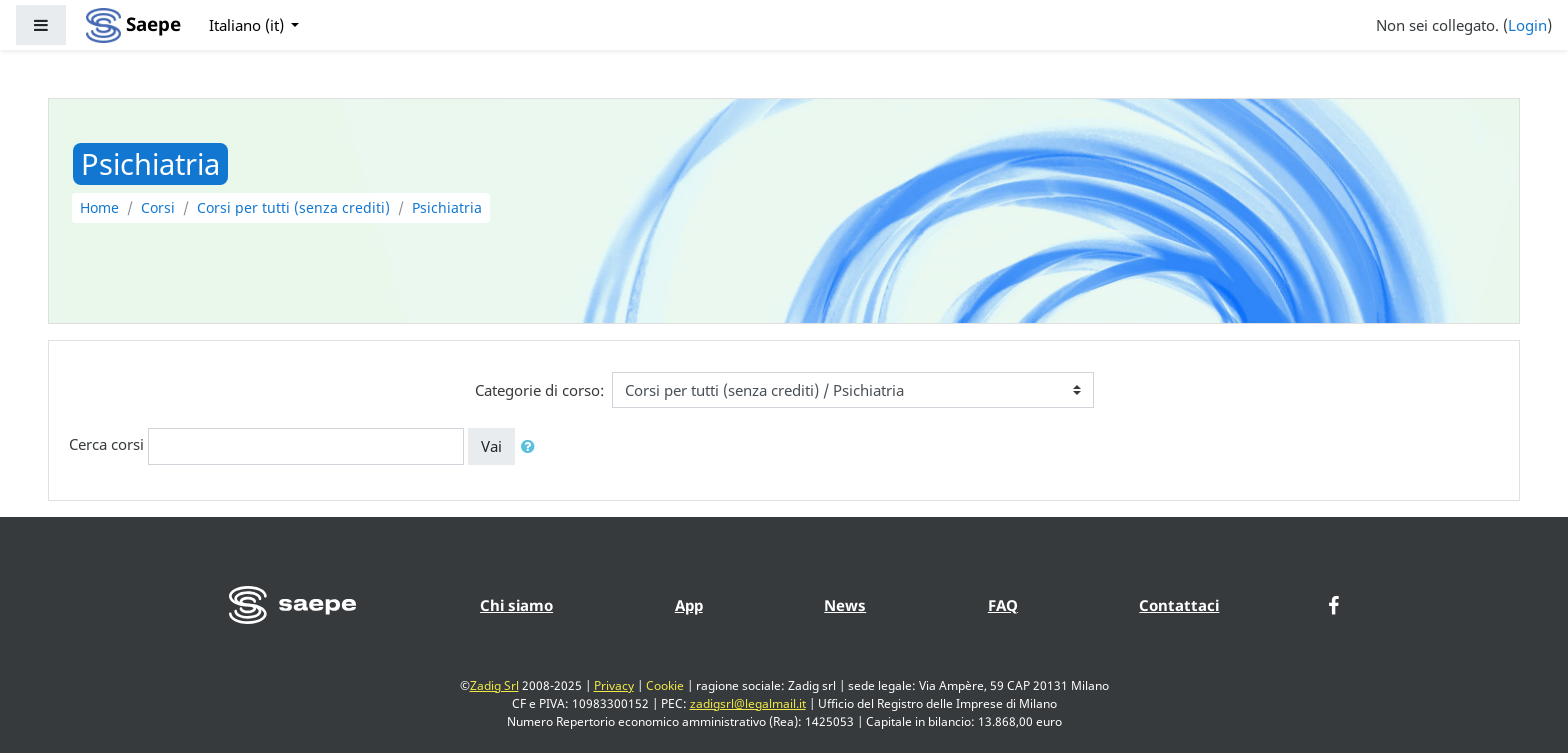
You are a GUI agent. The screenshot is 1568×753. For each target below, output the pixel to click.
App (689, 605)
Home (99, 207)
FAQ (1003, 605)
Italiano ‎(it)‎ (248, 25)
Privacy (614, 685)
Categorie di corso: (539, 390)
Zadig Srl (494, 685)
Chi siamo (516, 605)
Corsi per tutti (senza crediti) (293, 207)
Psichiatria (447, 207)
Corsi (158, 207)
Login (1527, 25)
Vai (491, 446)
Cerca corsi (106, 445)
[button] (532, 446)
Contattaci (1179, 605)
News (845, 605)
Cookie (665, 685)
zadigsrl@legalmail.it (748, 703)
